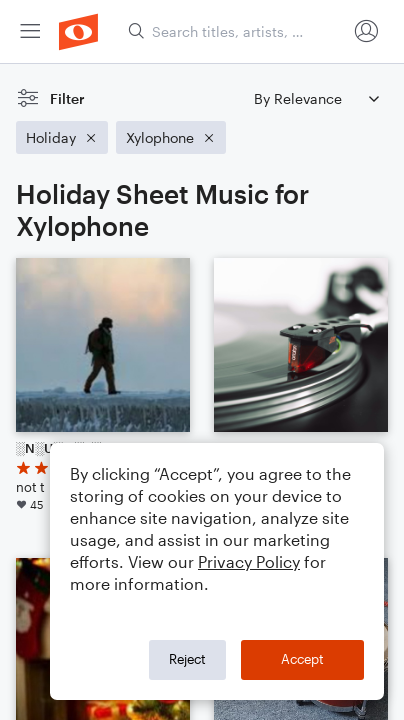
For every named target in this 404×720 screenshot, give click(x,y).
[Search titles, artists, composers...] (237, 31)
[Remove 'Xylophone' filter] (171, 137)
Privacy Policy (249, 561)
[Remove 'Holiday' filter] (62, 137)
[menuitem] (30, 31)
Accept (302, 659)
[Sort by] (316, 98)
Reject (187, 659)
